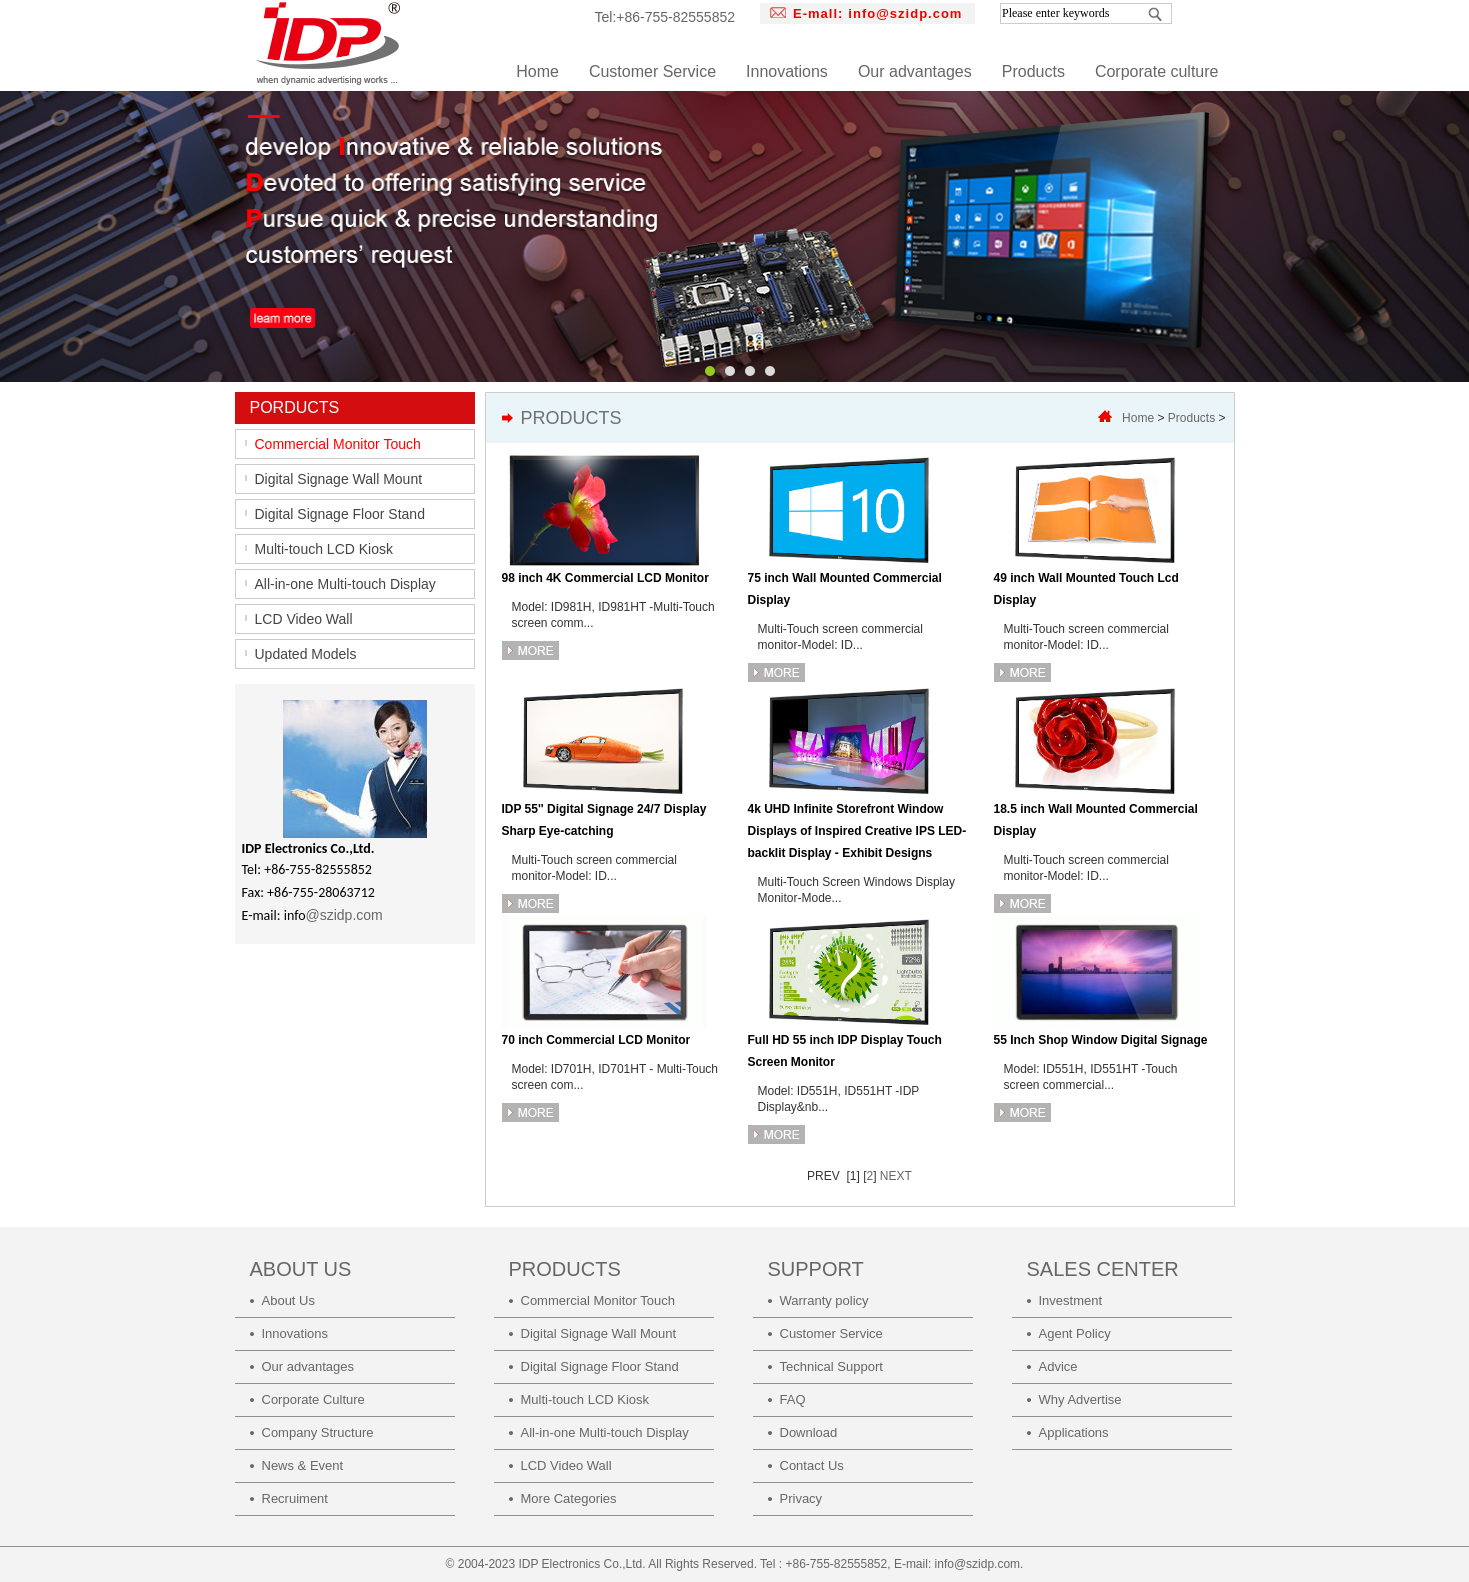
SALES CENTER (1103, 1269)
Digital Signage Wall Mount (339, 479)
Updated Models (306, 654)
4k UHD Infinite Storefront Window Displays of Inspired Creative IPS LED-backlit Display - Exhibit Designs (857, 831)
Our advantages (915, 71)
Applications (1074, 1432)
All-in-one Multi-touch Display (345, 584)
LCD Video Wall (304, 619)
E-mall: (877, 13)
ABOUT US (301, 1269)
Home (537, 71)
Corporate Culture (313, 1399)
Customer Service (652, 71)
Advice (1058, 1366)
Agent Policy (1075, 1333)
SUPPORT (816, 1269)
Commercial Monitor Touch (338, 444)
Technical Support (831, 1366)
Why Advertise (1080, 1399)
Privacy (801, 1498)
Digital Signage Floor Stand (340, 514)
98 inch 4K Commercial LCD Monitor (605, 578)
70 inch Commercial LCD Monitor (596, 1040)
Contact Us (812, 1465)
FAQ (793, 1399)
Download (809, 1432)
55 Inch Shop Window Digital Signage (1101, 1040)
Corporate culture (1157, 71)
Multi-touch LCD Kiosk (324, 549)
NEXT (896, 1176)
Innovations (787, 71)
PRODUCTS (565, 1269)
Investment (1071, 1300)
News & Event (303, 1465)
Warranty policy (824, 1300)
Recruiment (295, 1498)
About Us (288, 1300)
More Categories (569, 1498)
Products (1033, 71)
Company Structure (318, 1432)
